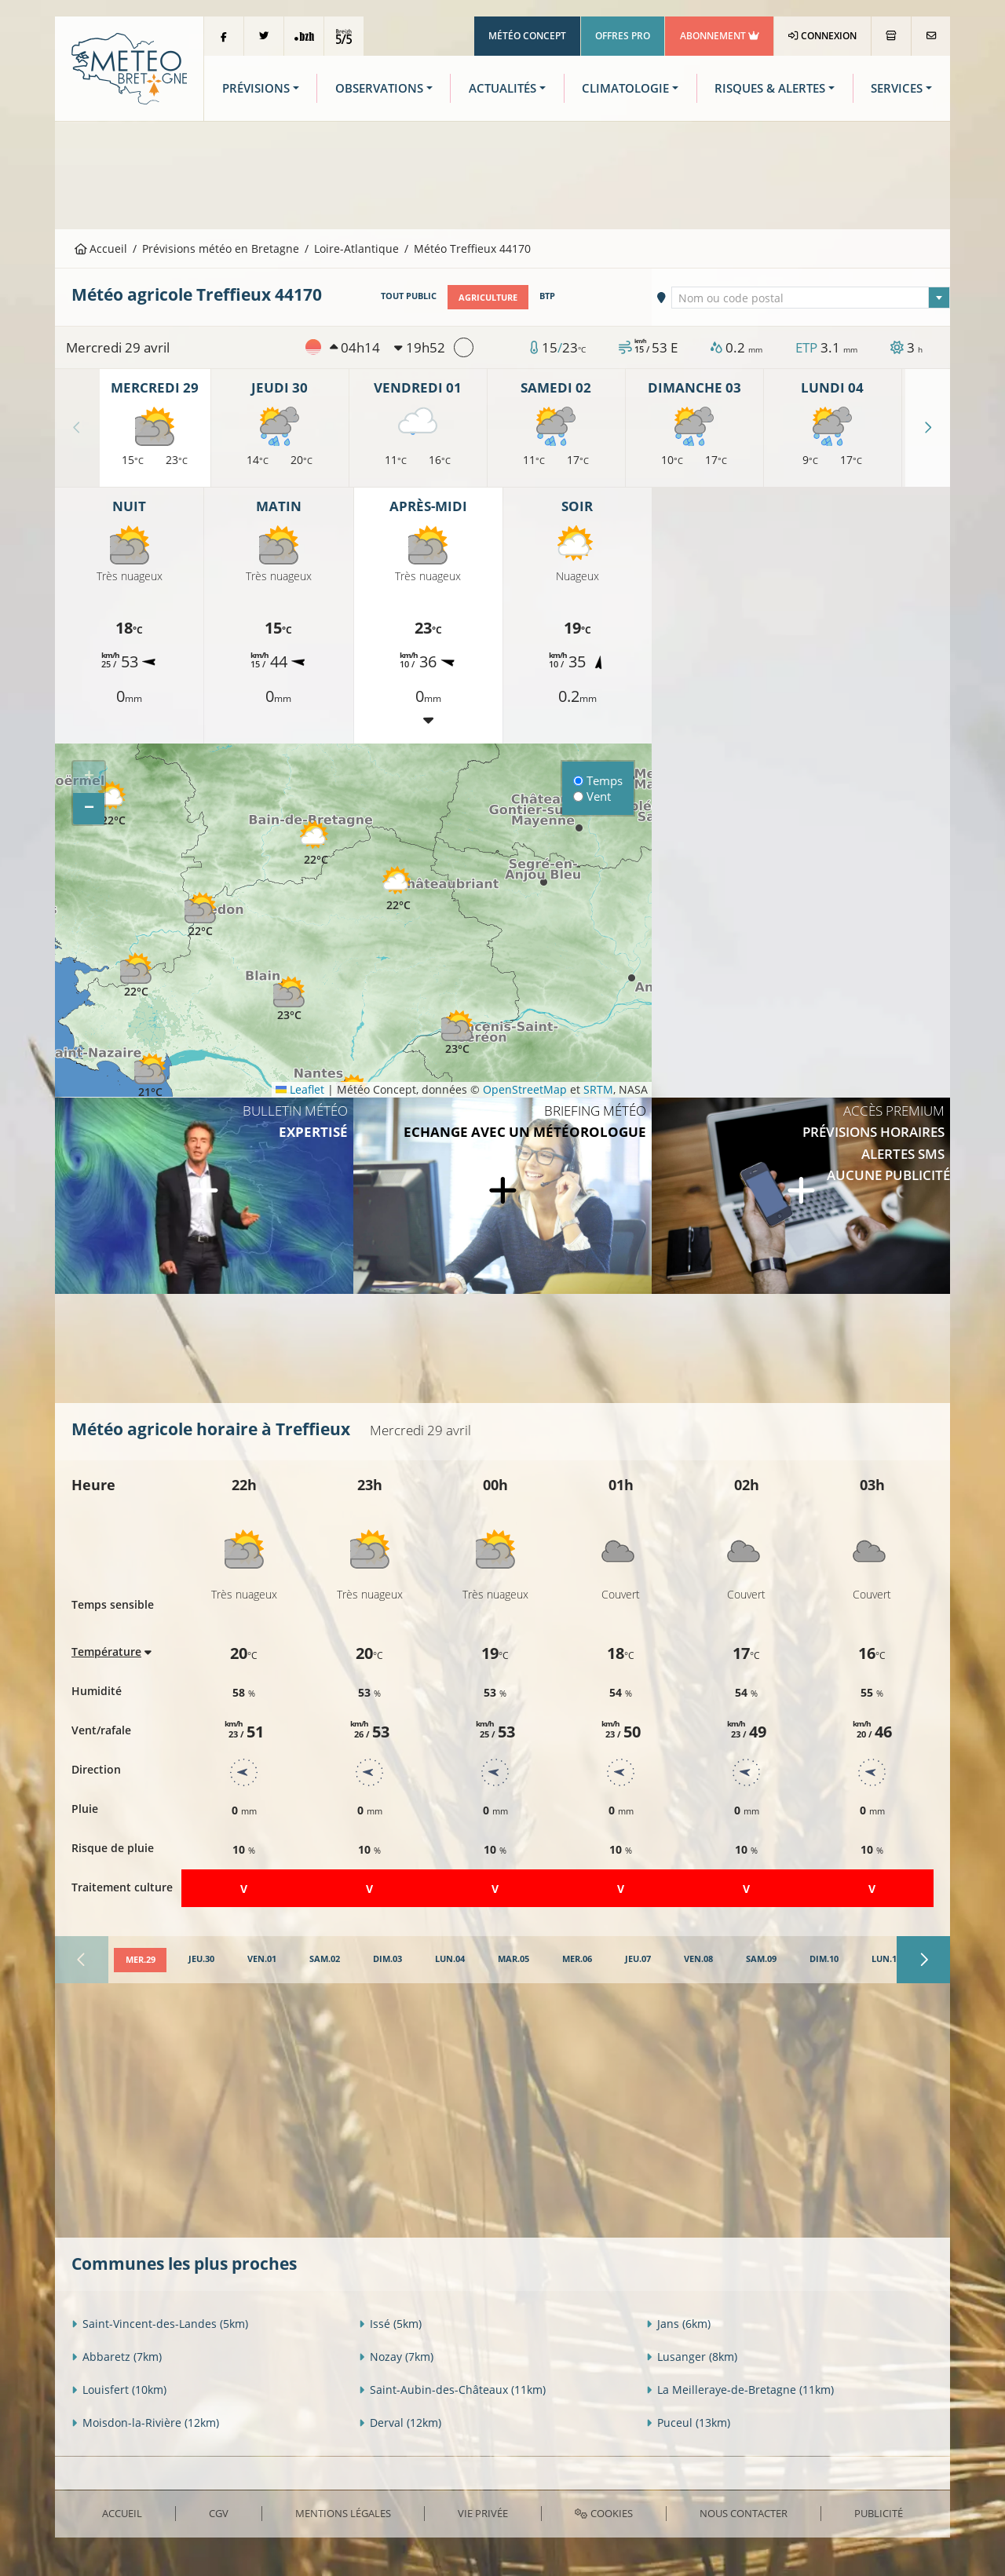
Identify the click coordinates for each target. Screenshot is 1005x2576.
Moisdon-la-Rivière (145, 2422)
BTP (547, 295)
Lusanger (691, 2356)
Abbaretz (116, 2356)
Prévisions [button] (256, 88)
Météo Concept (527, 35)
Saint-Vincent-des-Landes (159, 2323)
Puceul (688, 2422)
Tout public (409, 295)
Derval (400, 2422)
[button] (113, 804)
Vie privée (483, 2512)
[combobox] (811, 297)
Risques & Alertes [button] (769, 88)
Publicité (878, 2512)
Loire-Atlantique (356, 248)
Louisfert (118, 2389)
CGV (218, 2512)
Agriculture (488, 295)
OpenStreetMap (525, 1088)
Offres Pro (622, 35)
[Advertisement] (502, 173)
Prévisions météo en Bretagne (220, 248)
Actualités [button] (502, 88)
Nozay (396, 2356)
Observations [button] (379, 88)
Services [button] (897, 88)
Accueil (101, 248)
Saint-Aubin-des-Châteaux (452, 2389)
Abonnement (719, 35)
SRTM (598, 1088)
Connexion (822, 35)
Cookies (603, 2512)
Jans (678, 2323)
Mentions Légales (343, 2512)
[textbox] (811, 298)
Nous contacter (744, 2512)
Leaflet (300, 1088)
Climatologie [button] (625, 88)
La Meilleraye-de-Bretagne (740, 2389)
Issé (390, 2323)
